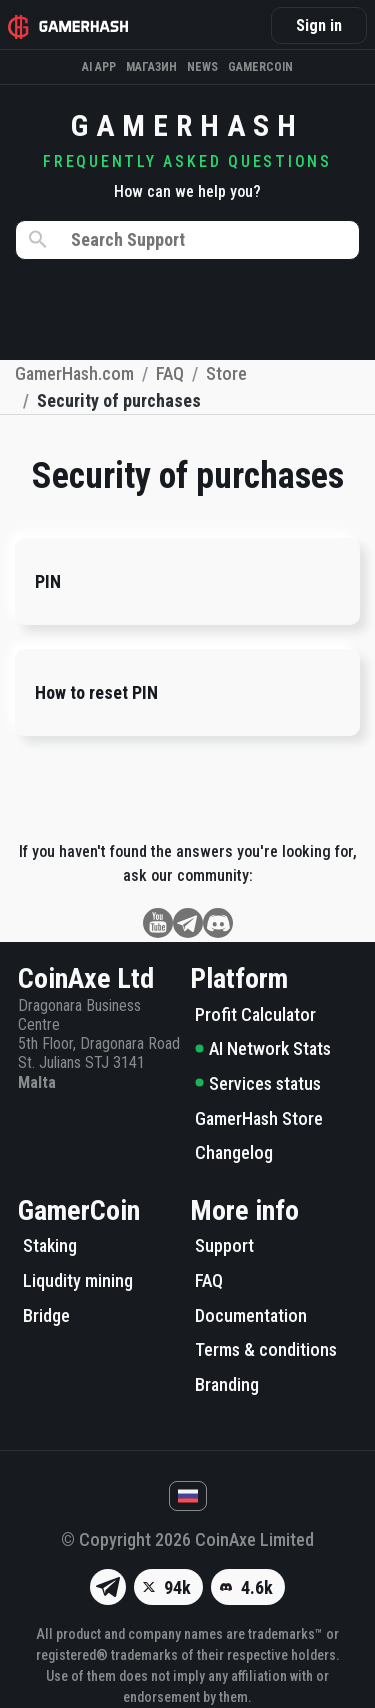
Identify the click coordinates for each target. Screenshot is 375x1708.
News (202, 67)
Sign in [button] (319, 25)
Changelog (234, 1152)
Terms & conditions (266, 1349)
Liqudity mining (78, 1280)
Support (224, 1245)
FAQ (209, 1280)
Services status (258, 1083)
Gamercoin (260, 67)
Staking (50, 1245)
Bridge (46, 1315)
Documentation (251, 1315)
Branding (227, 1384)
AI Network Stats (263, 1048)
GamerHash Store (259, 1118)
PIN (48, 581)
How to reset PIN (96, 692)
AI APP (99, 67)
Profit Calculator (255, 1014)
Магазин (151, 67)
